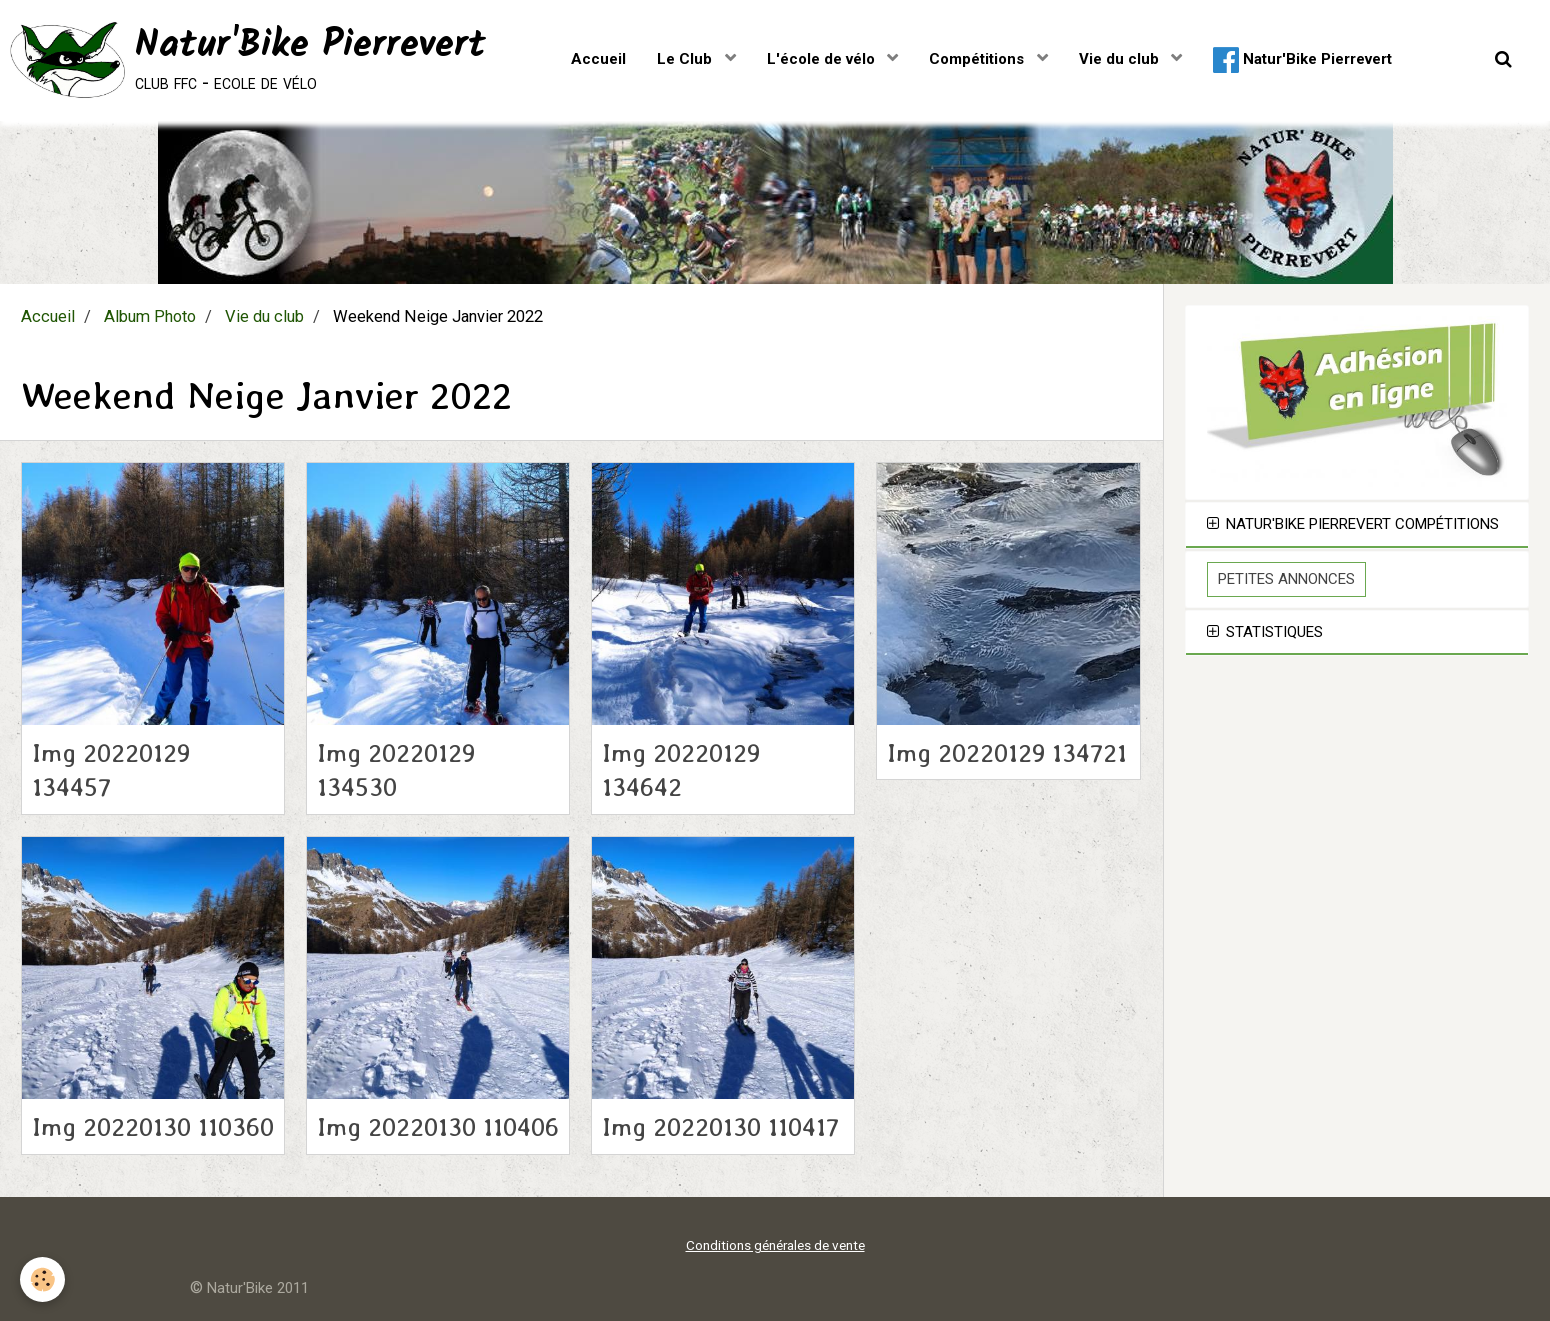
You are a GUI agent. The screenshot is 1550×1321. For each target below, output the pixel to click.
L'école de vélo (823, 59)
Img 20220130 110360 (153, 1127)
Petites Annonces (1286, 579)
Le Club (686, 59)
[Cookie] (42, 1279)
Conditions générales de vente (775, 1245)
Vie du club (1121, 59)
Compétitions (978, 59)
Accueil (598, 59)
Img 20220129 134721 (1007, 752)
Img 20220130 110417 (720, 1127)
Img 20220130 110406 (438, 1127)
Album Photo (150, 316)
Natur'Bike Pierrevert (1302, 60)
